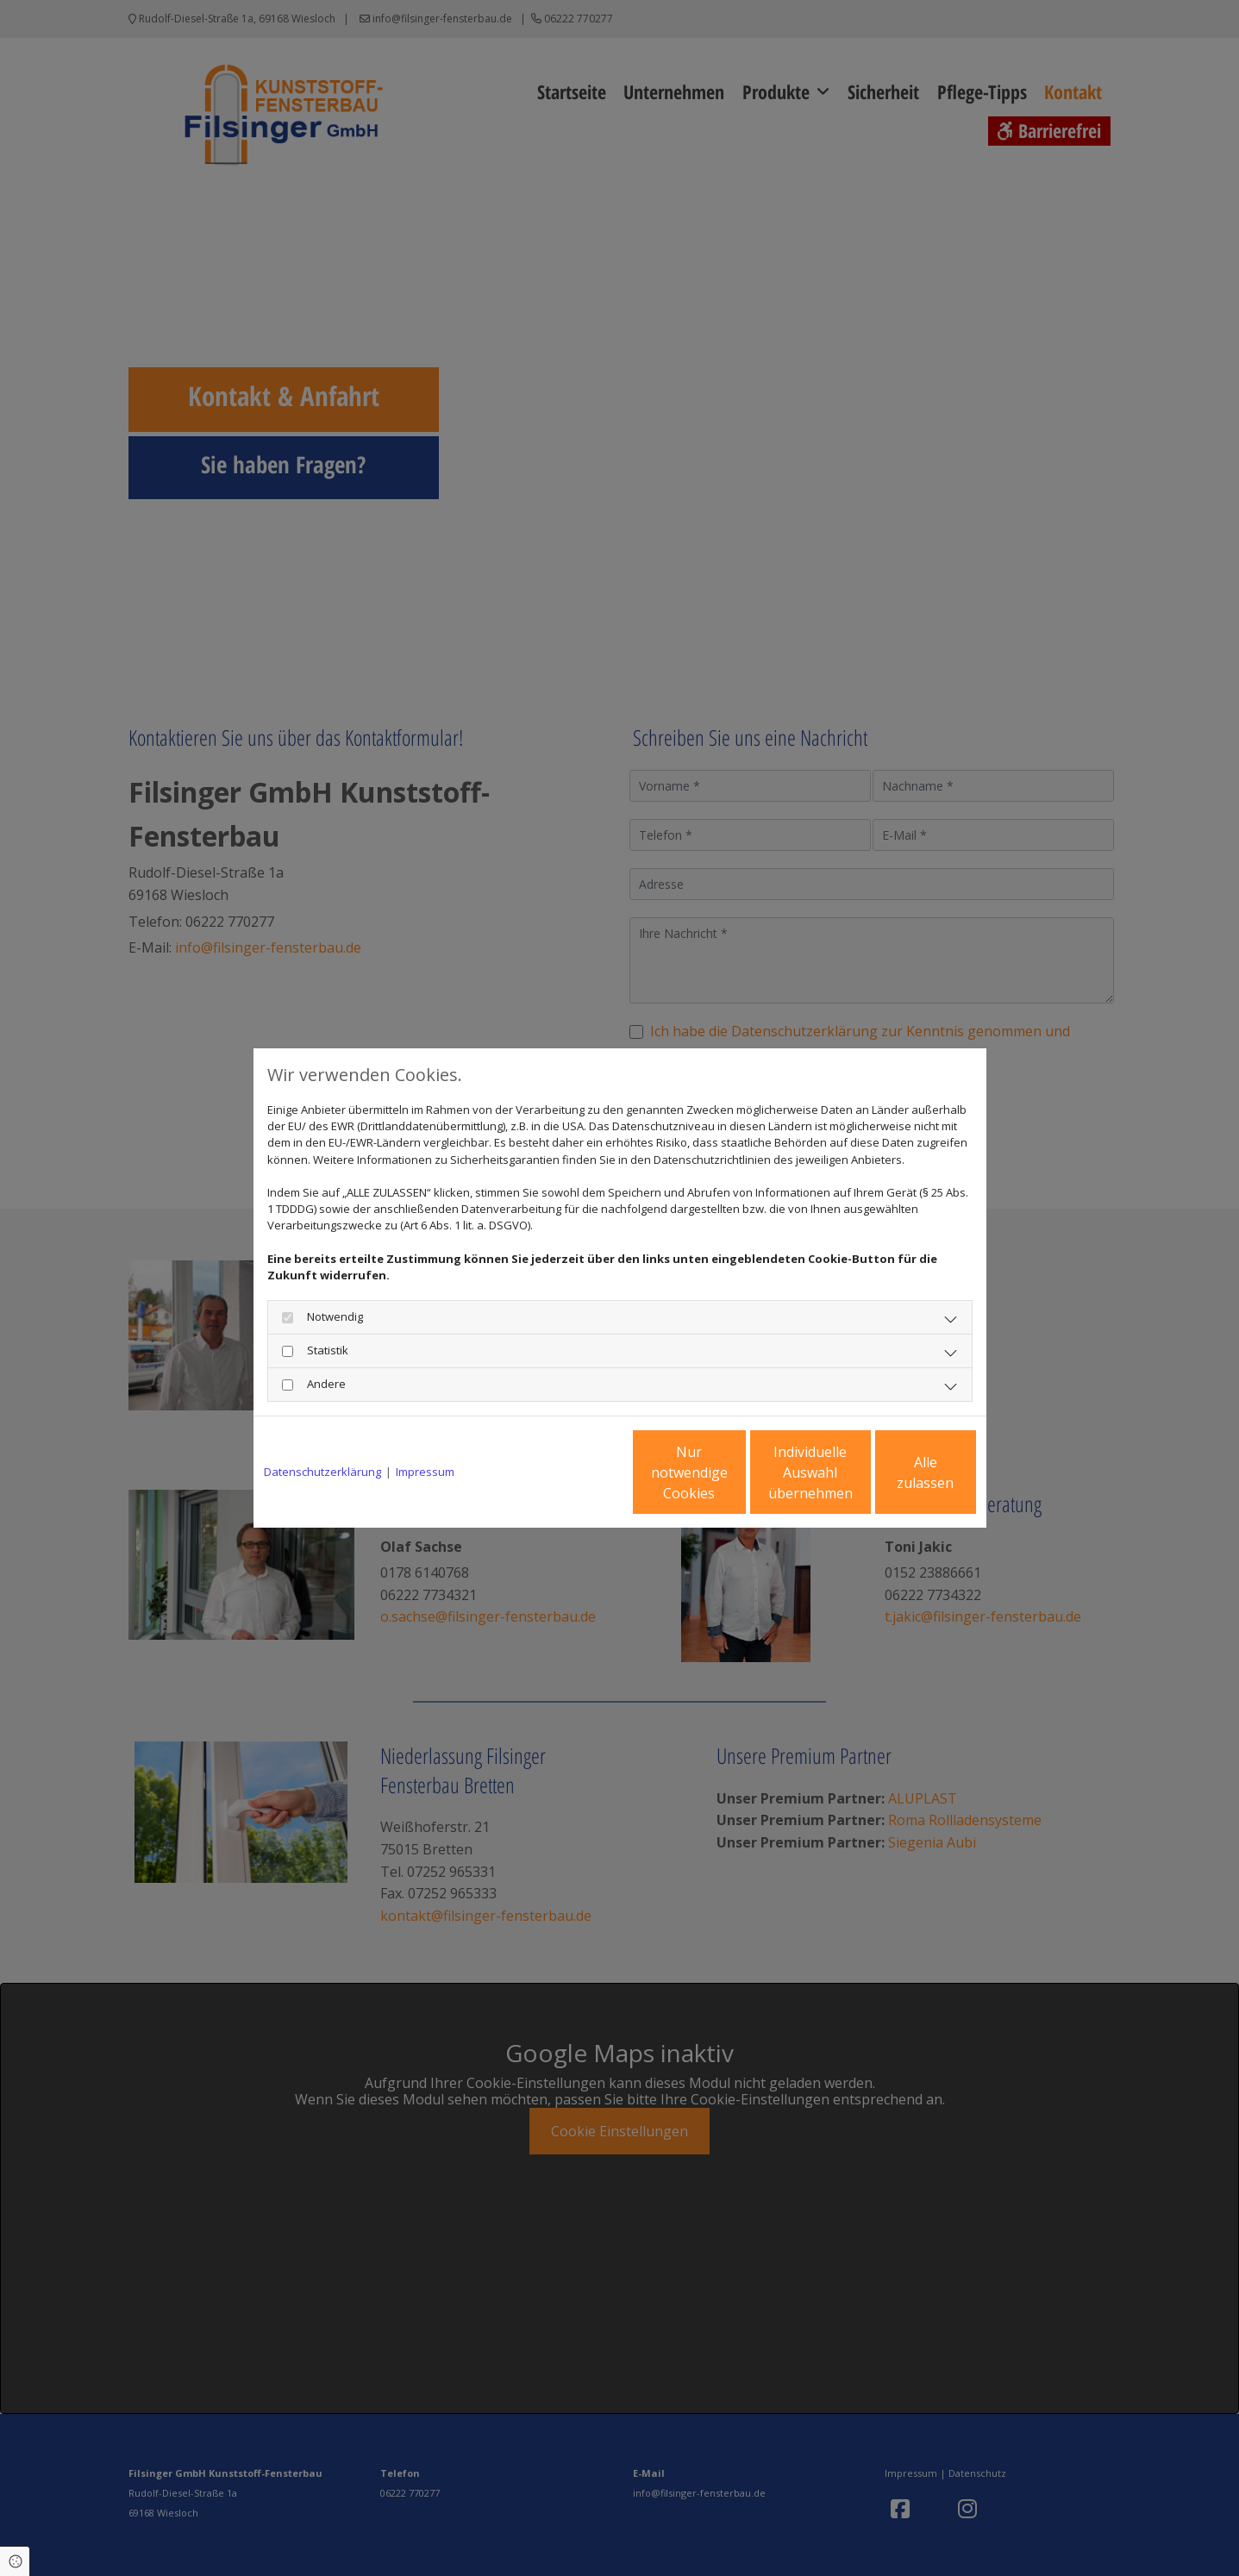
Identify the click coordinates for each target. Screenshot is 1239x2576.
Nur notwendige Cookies (569, 1472)
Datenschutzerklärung (322, 1471)
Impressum (425, 1471)
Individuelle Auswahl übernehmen (732, 1472)
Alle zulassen (896, 1472)
